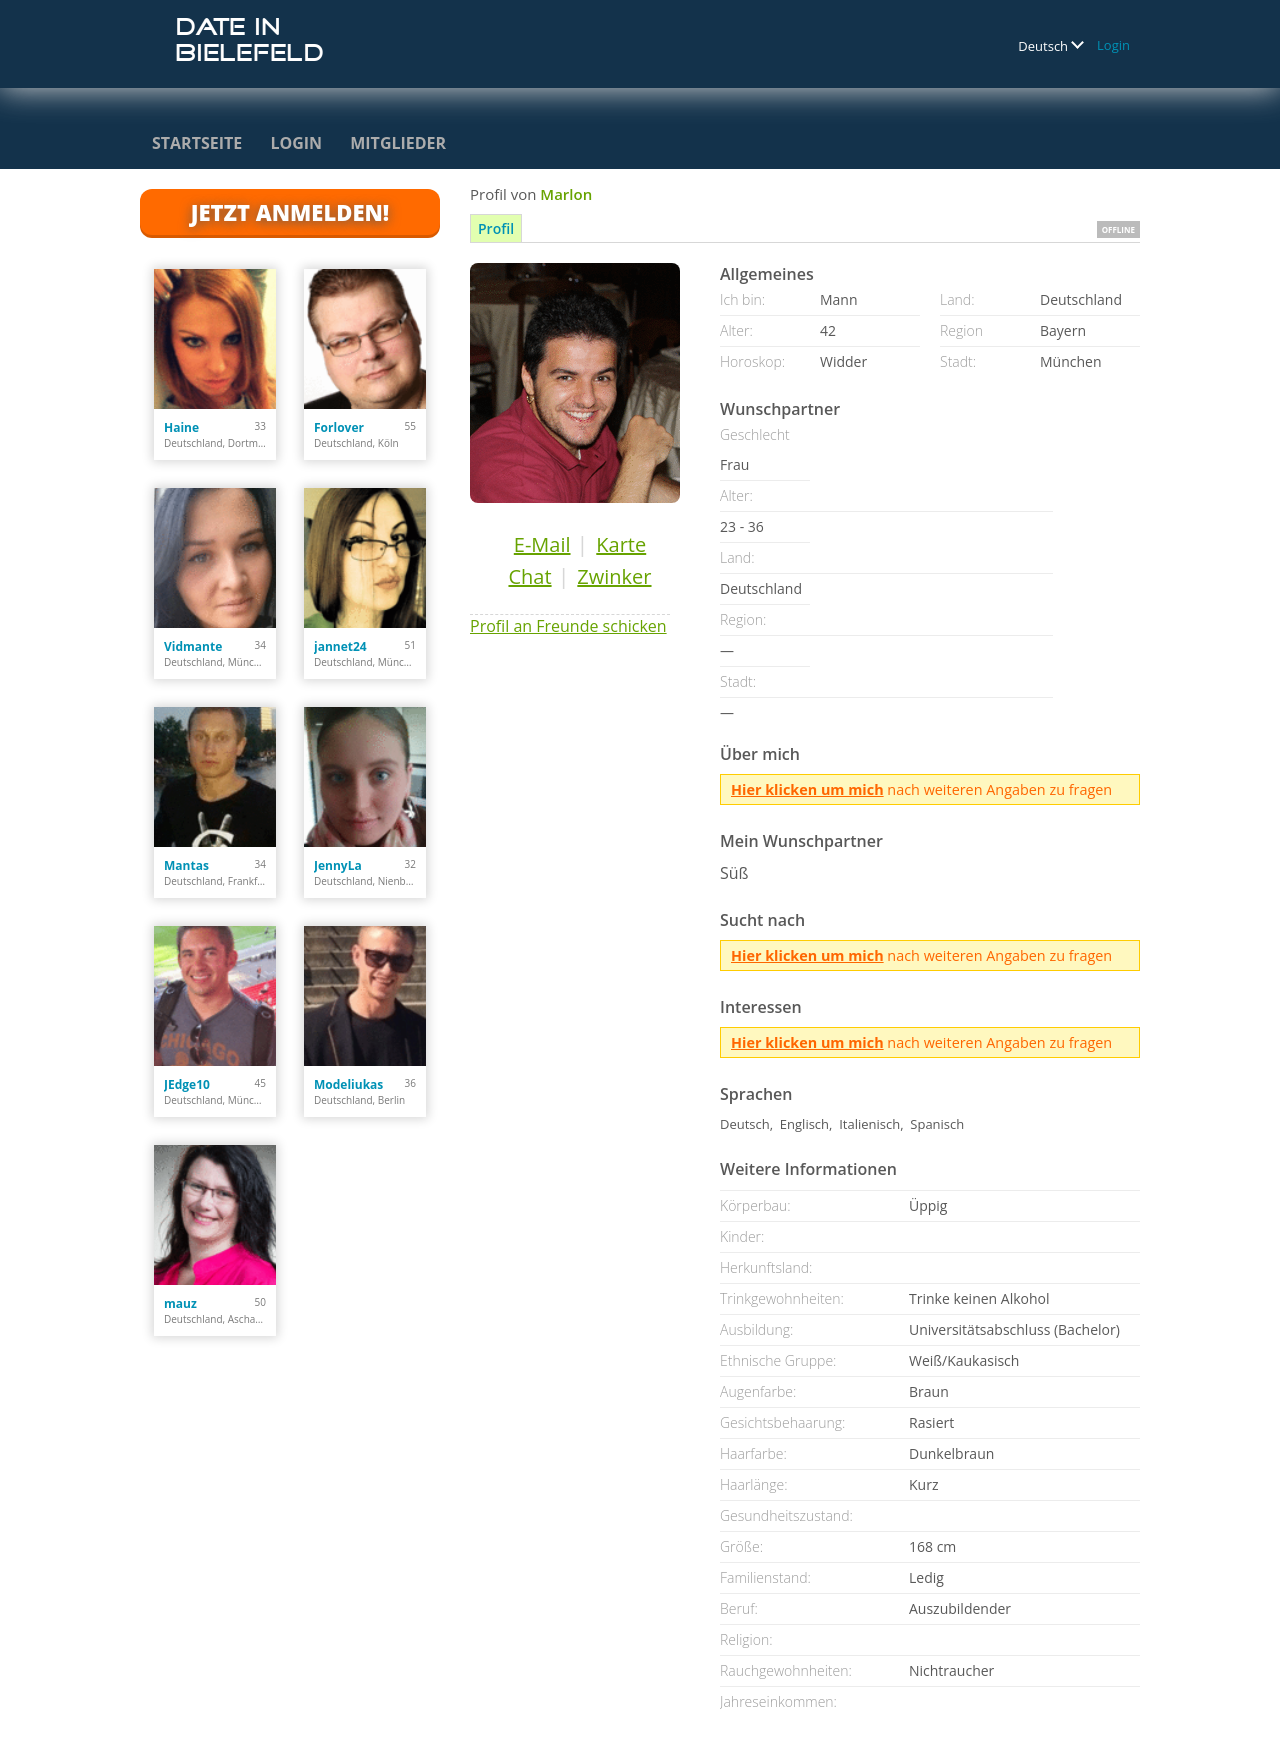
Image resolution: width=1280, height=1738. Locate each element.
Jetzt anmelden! (290, 212)
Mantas (186, 865)
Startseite (197, 143)
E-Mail (542, 544)
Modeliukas (348, 1084)
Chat (529, 576)
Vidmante (193, 646)
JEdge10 (187, 1084)
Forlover (339, 427)
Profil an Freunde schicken (568, 626)
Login (1113, 45)
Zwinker (614, 576)
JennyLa (338, 865)
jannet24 (340, 646)
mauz (180, 1303)
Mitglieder (398, 143)
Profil (496, 228)
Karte (621, 544)
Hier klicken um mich (807, 789)
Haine (181, 427)
